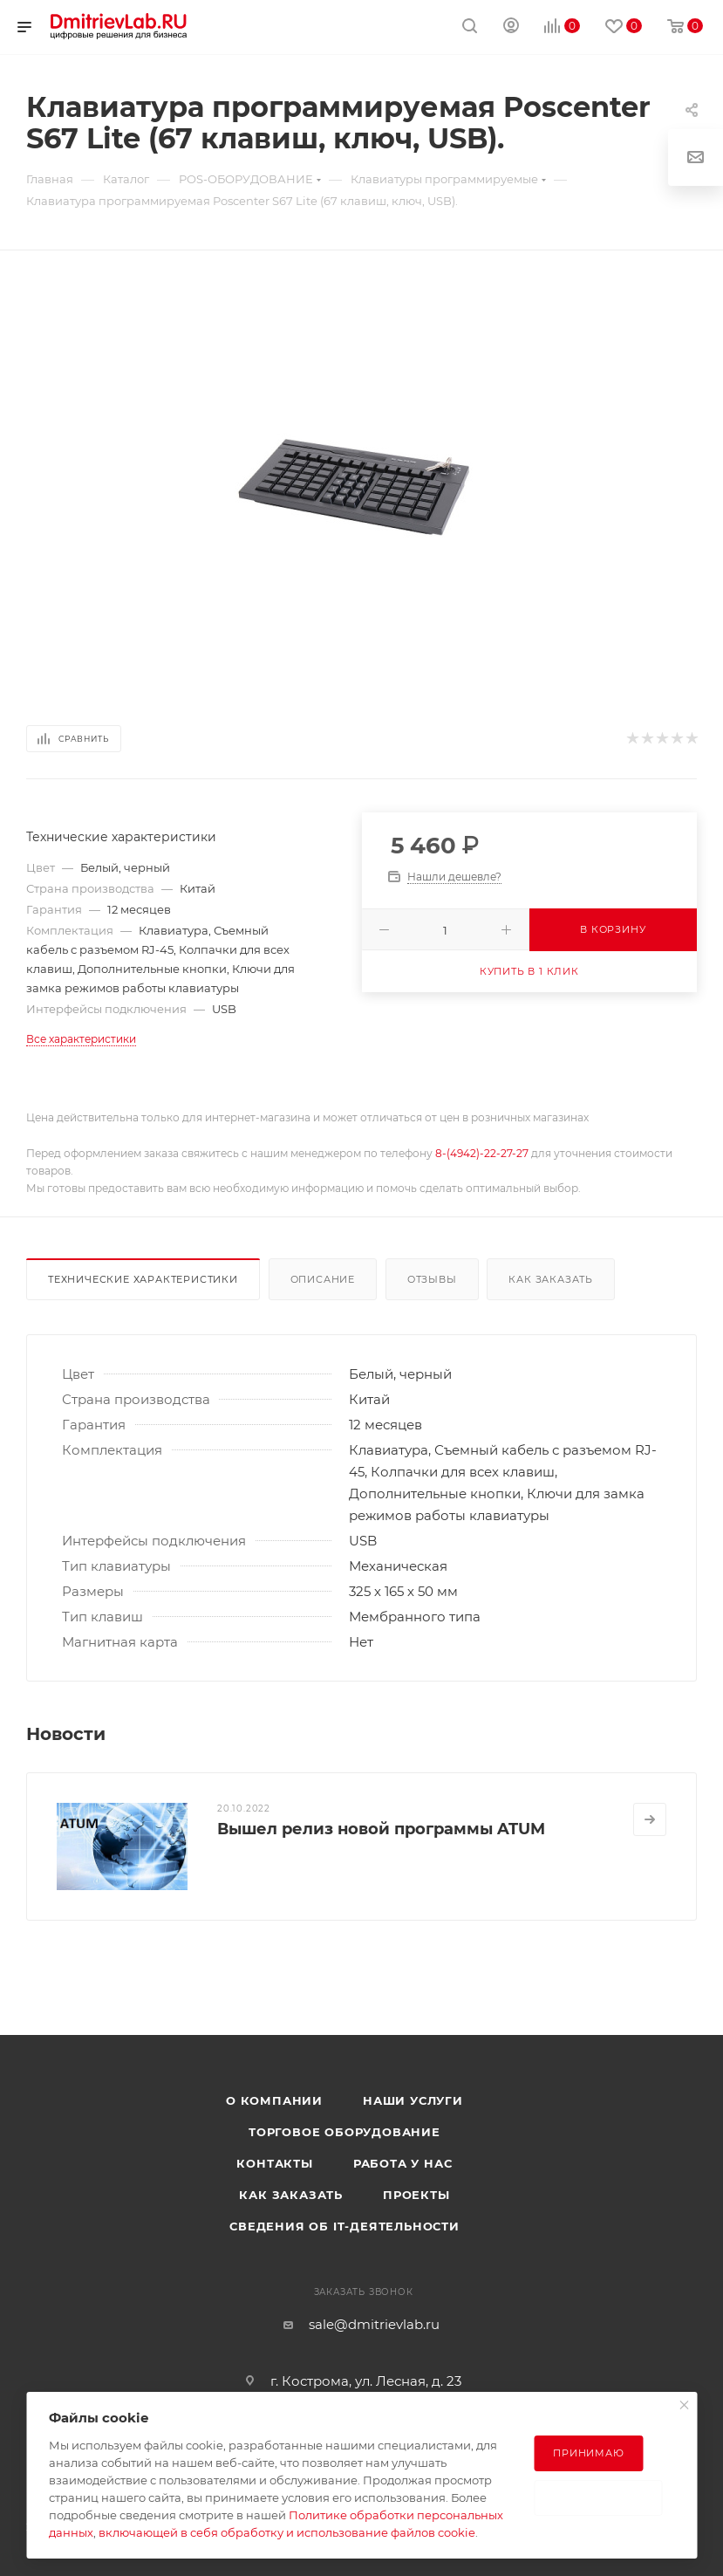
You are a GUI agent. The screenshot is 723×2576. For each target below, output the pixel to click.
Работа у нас (403, 2163)
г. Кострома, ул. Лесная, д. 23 (365, 2381)
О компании (274, 2100)
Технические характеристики (143, 1279)
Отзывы (432, 1279)
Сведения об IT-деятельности (344, 2226)
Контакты (274, 2163)
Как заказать (550, 1279)
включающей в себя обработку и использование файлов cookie (287, 2532)
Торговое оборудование (344, 2132)
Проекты (416, 2195)
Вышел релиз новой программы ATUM (381, 1829)
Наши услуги (413, 2100)
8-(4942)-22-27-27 (482, 1153)
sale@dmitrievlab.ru (374, 2324)
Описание (322, 1279)
